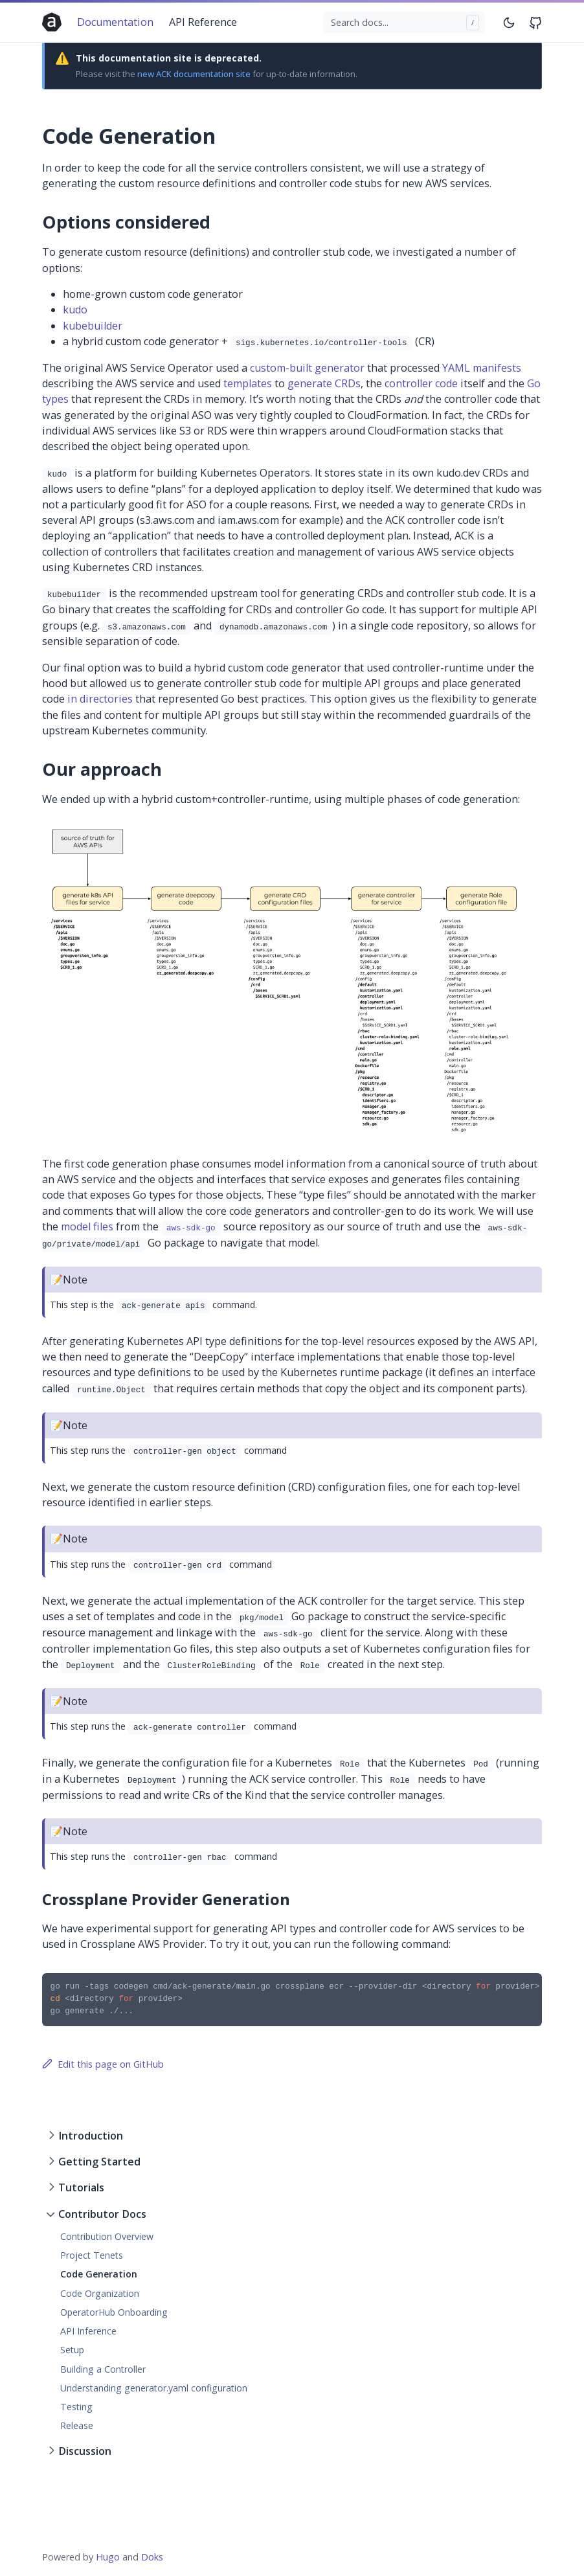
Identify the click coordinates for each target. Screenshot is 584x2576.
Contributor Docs (102, 2214)
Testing (76, 2407)
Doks (152, 2557)
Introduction (90, 2136)
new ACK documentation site (194, 74)
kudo (75, 309)
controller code (421, 383)
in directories (100, 699)
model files (87, 1226)
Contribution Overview (106, 2236)
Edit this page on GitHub (103, 2064)
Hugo (108, 2557)
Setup (72, 2350)
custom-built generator (307, 368)
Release (76, 2425)
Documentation (115, 22)
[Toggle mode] (509, 22)
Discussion (84, 2451)
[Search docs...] (404, 23)
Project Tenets (91, 2255)
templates (247, 383)
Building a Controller (103, 2369)
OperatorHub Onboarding (114, 2312)
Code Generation (98, 2274)
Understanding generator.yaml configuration (153, 2388)
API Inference (88, 2331)
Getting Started (99, 2161)
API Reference (203, 22)
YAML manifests (481, 368)
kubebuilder (92, 326)
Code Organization (99, 2293)
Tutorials (81, 2187)
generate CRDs (324, 383)
